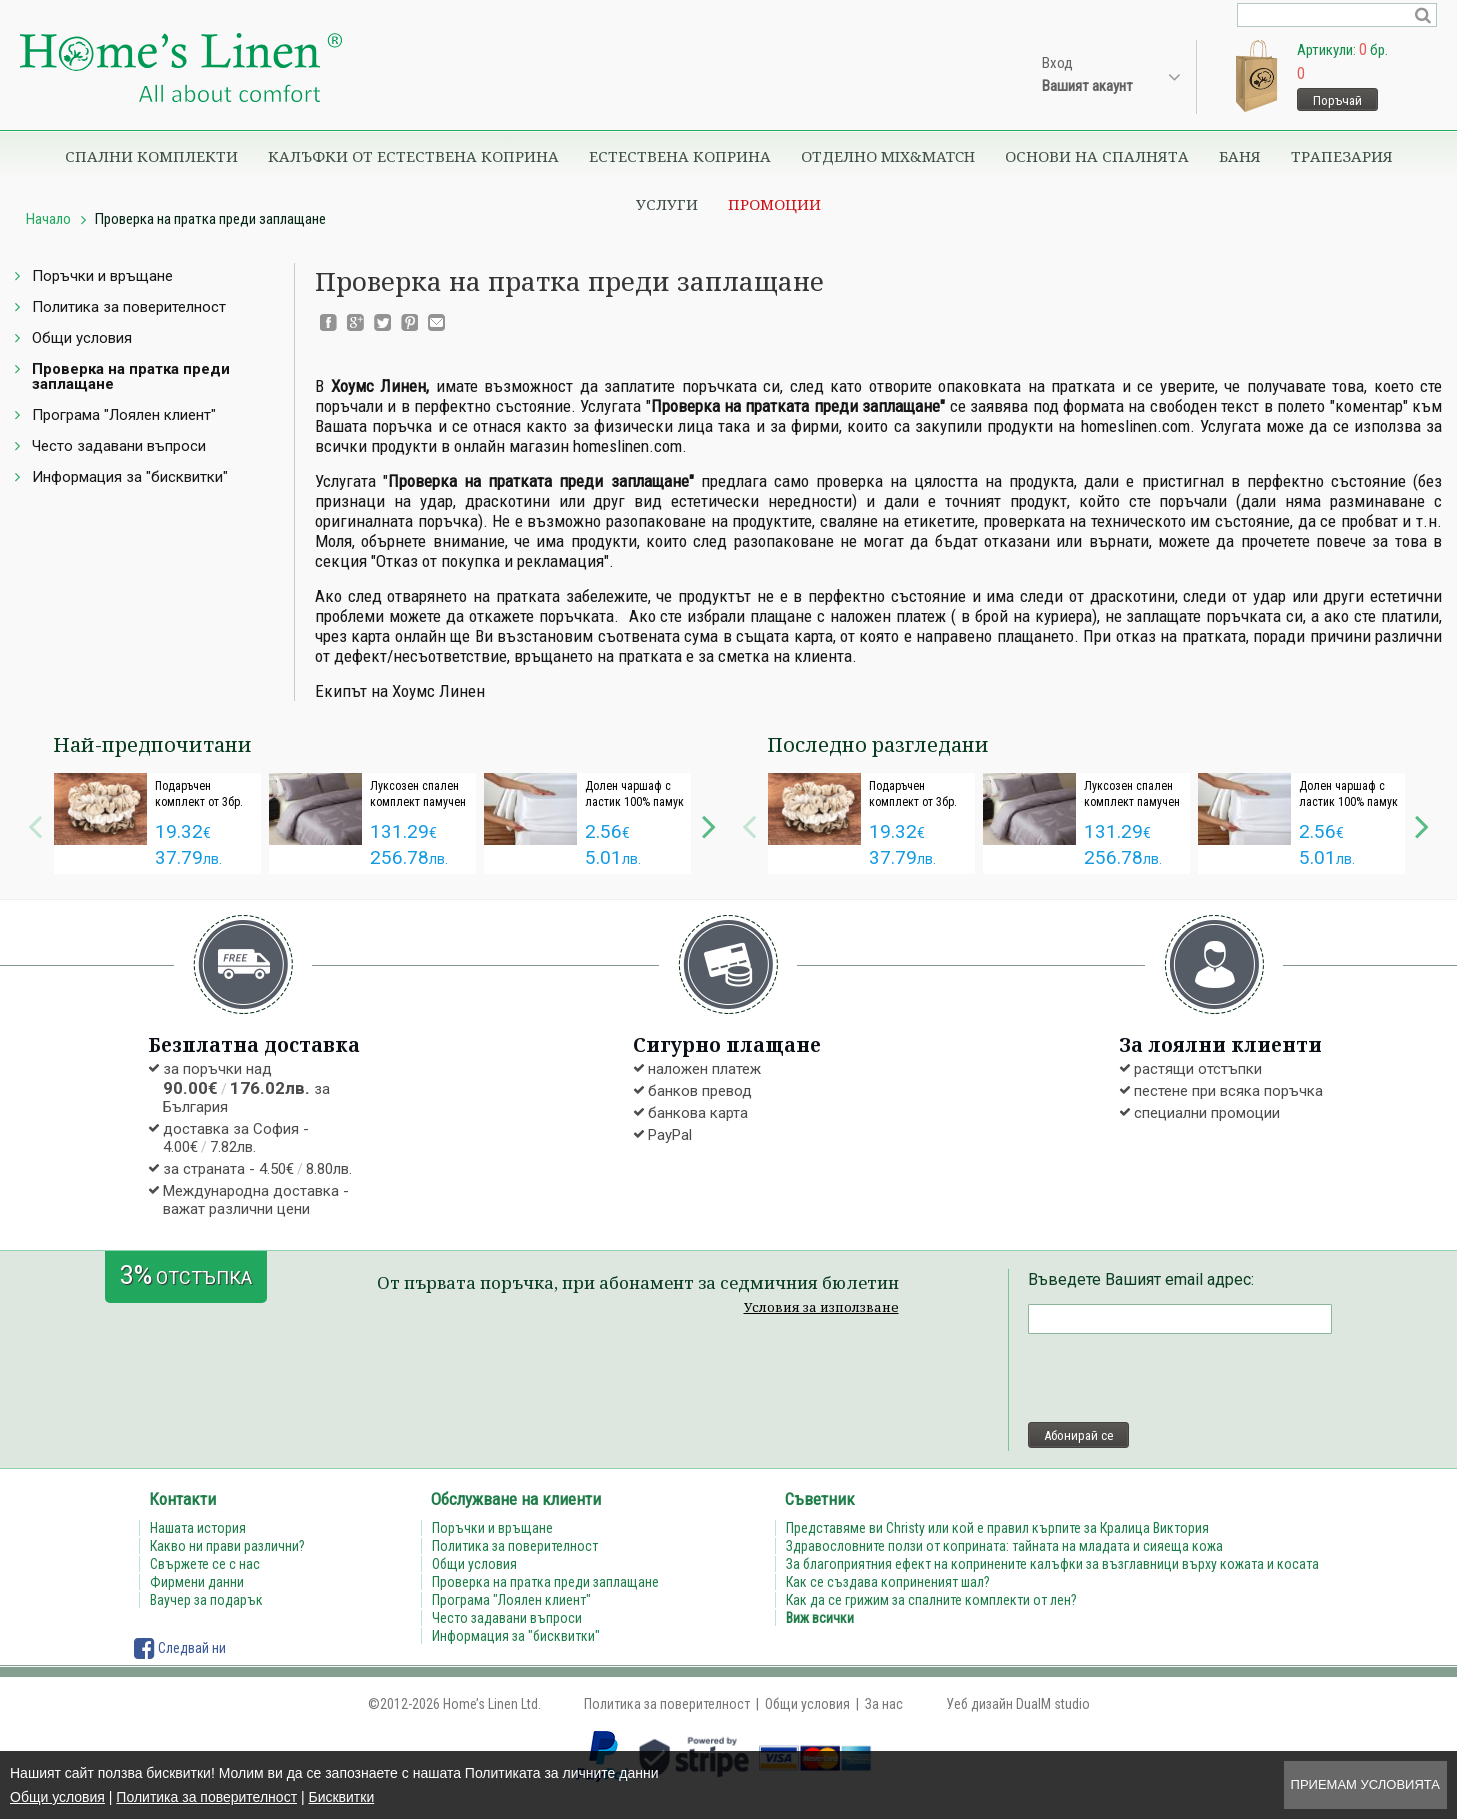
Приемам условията (1365, 1784)
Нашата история (198, 1528)
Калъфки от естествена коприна (413, 156)
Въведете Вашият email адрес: (1141, 1279)
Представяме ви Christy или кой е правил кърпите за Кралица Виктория (997, 1528)
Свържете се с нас (205, 1564)
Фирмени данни (197, 1582)
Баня (1240, 156)
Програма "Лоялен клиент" (124, 415)
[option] (157, 823)
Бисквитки (341, 1797)
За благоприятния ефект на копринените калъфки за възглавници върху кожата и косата (1052, 1564)
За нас (884, 1704)
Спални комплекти (151, 156)
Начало (48, 219)
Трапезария (1342, 156)
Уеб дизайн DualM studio (1018, 1704)
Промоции (774, 204)
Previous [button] (35, 824)
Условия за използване (821, 1307)
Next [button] (709, 824)
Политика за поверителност (206, 1797)
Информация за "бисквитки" (130, 477)
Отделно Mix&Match (888, 156)
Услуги (667, 204)
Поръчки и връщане (102, 276)
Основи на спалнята (1097, 156)
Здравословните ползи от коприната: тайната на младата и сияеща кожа (1004, 1546)
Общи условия (57, 1797)
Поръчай (1337, 100)
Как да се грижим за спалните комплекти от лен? (931, 1600)
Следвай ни (180, 1648)
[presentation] (1180, 1378)
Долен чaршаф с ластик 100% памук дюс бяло (634, 802)
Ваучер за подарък (206, 1600)
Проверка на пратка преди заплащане (131, 376)
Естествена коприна (680, 156)
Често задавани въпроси (119, 446)
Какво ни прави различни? (227, 1546)
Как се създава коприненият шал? (888, 1582)
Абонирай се (1078, 1435)
